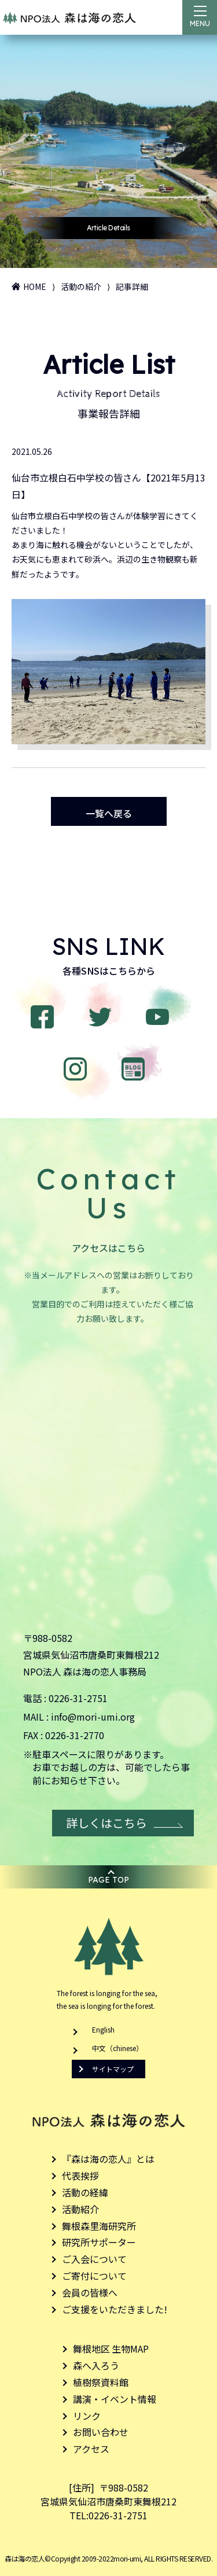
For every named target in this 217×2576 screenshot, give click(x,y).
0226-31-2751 (78, 1698)
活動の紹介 (81, 286)
